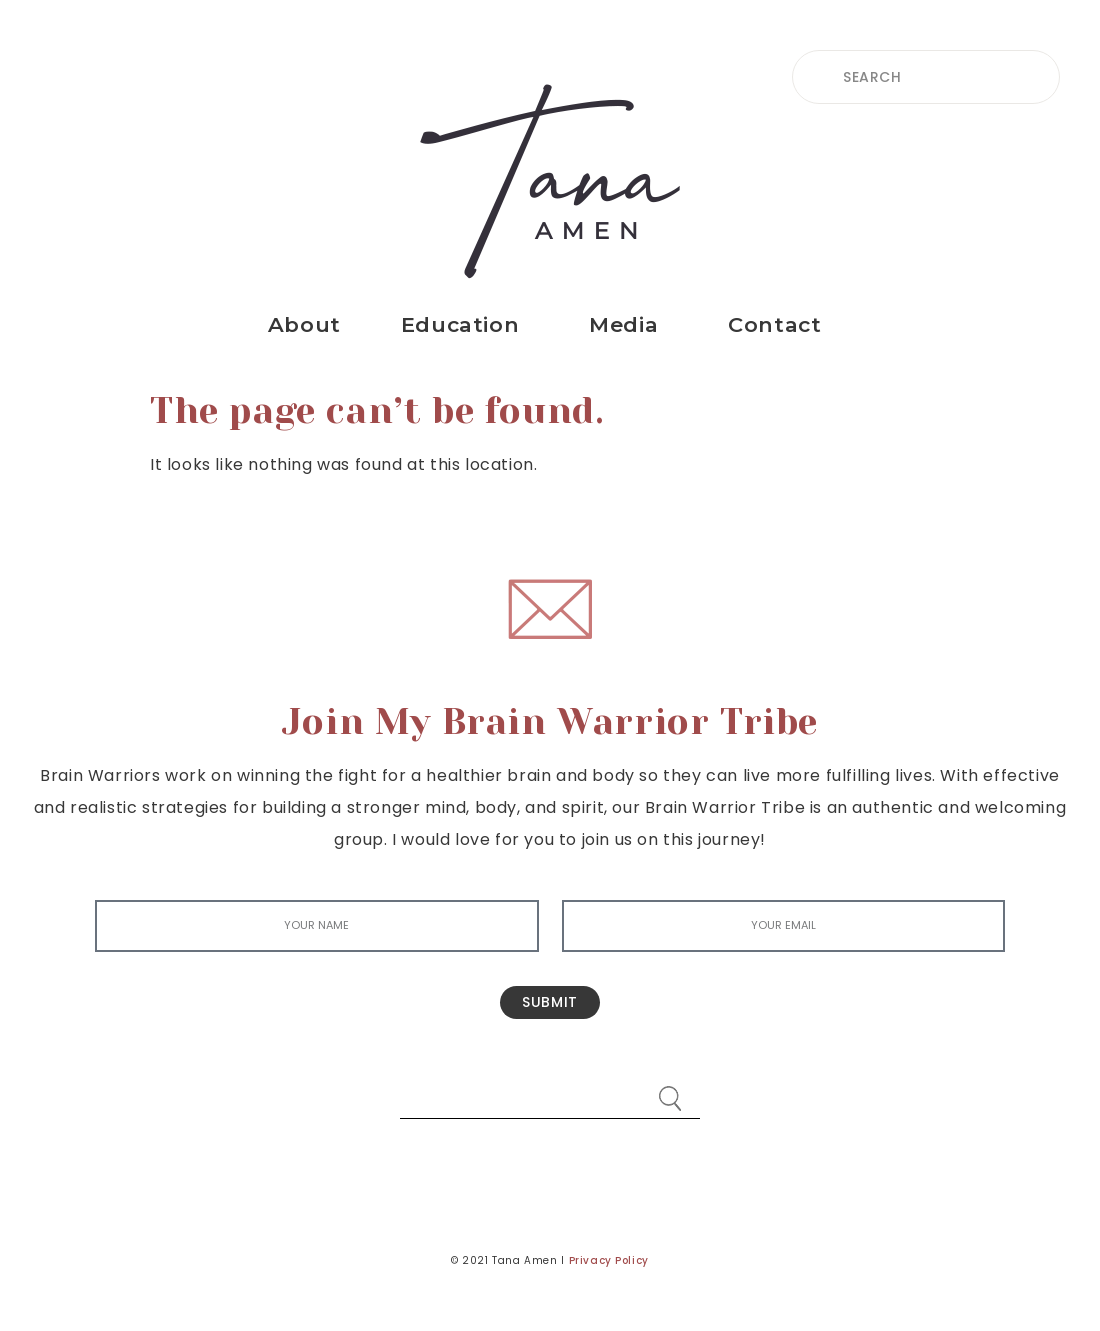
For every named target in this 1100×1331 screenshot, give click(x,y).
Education (465, 324)
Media (628, 324)
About (304, 324)
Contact (779, 324)
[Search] (670, 1088)
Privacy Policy (609, 1260)
